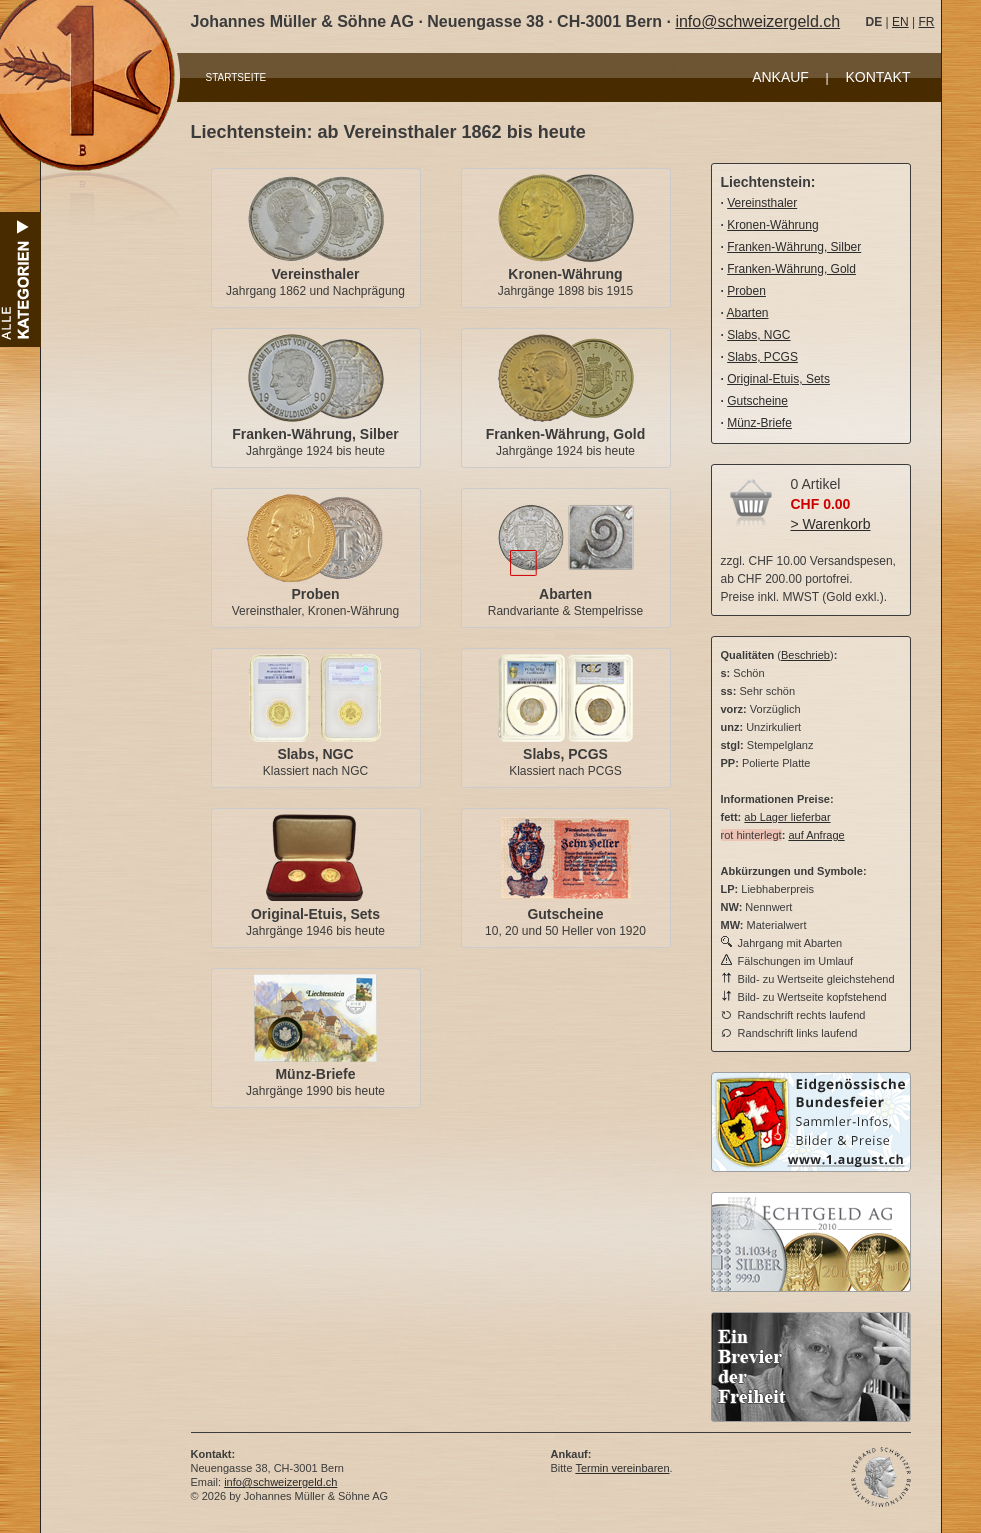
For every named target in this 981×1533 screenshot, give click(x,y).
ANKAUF (780, 77)
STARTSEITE (236, 77)
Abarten (565, 594)
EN (900, 22)
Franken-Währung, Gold (565, 434)
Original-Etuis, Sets (315, 914)
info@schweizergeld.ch (757, 21)
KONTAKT (877, 77)
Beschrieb (805, 655)
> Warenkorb (831, 524)
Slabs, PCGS (565, 754)
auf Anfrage (816, 835)
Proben (315, 594)
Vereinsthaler (316, 274)
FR (926, 22)
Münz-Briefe (315, 1074)
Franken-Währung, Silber (315, 434)
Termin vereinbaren (622, 1468)
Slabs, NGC (315, 754)
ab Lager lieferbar (787, 817)
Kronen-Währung (565, 274)
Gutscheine (565, 914)
